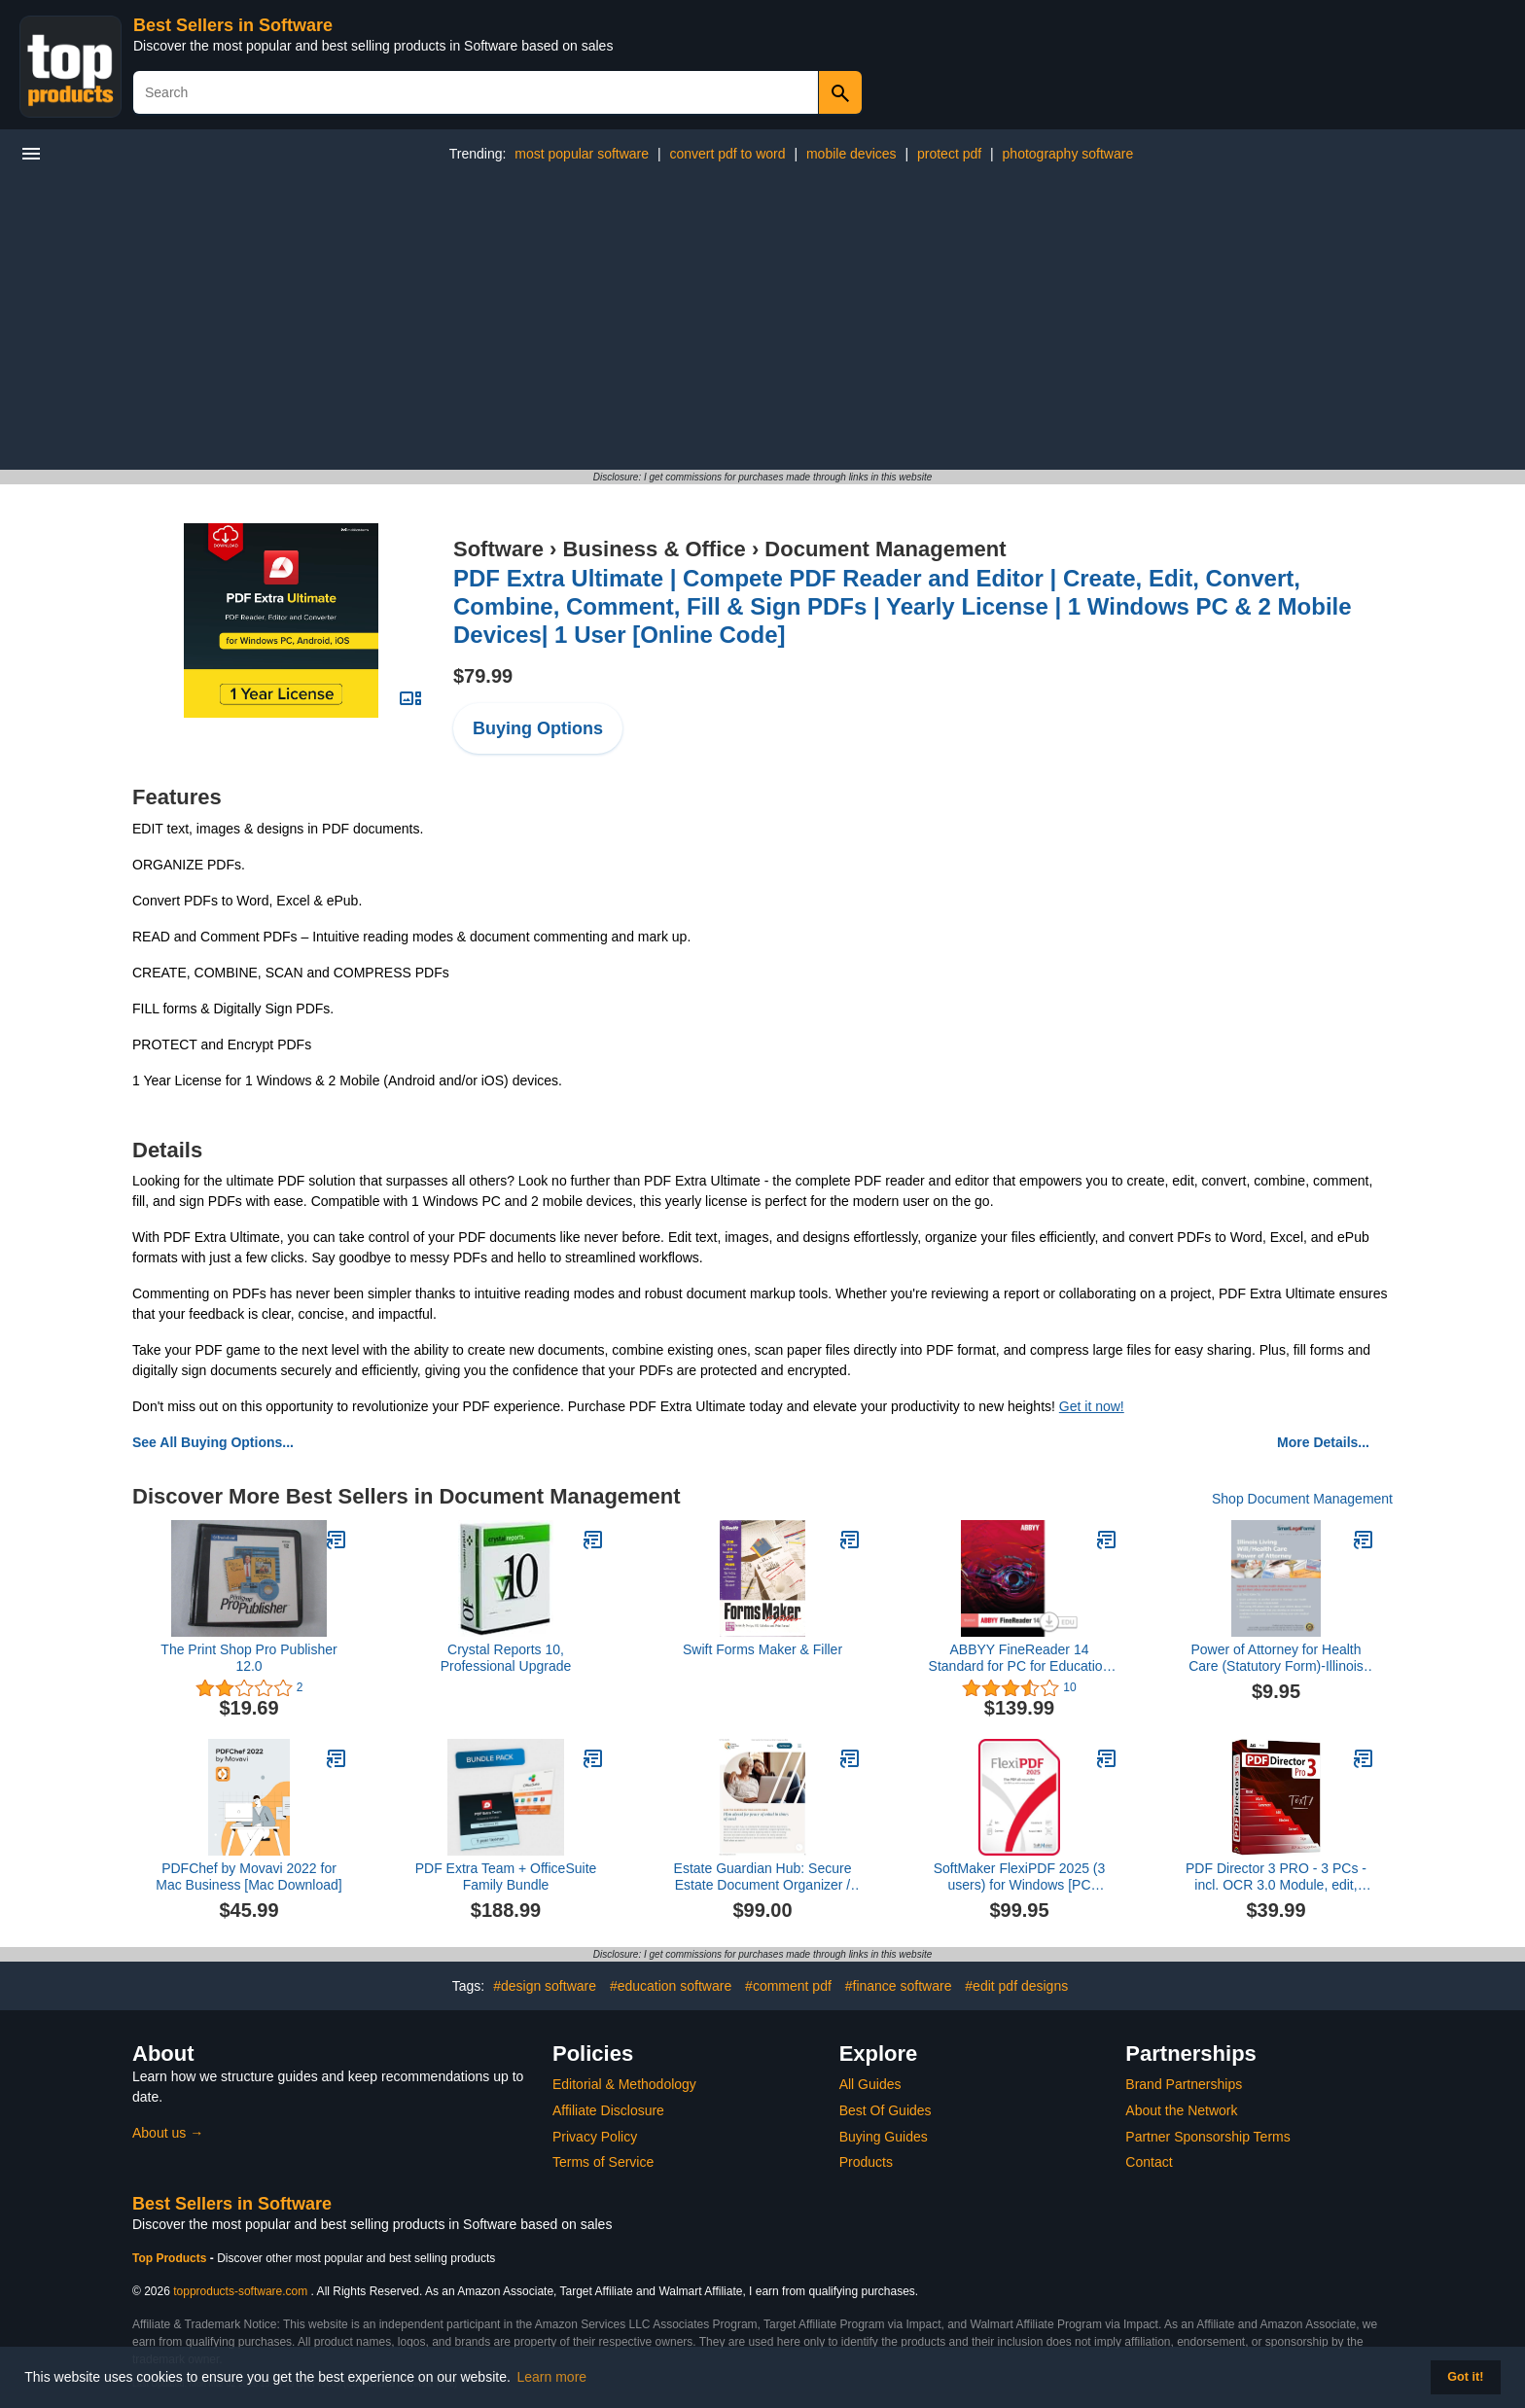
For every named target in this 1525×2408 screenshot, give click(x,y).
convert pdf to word (727, 153)
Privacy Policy (594, 2136)
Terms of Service (603, 2162)
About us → (167, 2133)
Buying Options (538, 728)
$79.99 (483, 676)
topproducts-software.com (240, 2291)
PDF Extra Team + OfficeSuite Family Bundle (506, 1876)
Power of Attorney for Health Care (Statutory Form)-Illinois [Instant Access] (1276, 1658)
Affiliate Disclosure (608, 2110)
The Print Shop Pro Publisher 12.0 (248, 1658)
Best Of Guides (885, 2110)
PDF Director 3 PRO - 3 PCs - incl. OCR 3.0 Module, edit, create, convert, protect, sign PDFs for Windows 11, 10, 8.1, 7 (1276, 1877)
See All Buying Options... (213, 1442)
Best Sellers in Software (233, 25)
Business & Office (653, 549)
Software (498, 549)
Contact (1148, 2162)
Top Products (171, 2258)
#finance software (898, 1986)
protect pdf (949, 153)
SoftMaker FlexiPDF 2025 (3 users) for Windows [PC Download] (1020, 1877)
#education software (670, 1986)
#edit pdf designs (1016, 1986)
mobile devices (851, 153)
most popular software (581, 153)
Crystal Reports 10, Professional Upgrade (506, 1658)
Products (866, 2162)
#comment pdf (788, 1986)
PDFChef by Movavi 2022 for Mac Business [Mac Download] (248, 1876)
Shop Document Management (1302, 1498)
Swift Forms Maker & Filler (762, 1649)
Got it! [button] (1465, 2377)
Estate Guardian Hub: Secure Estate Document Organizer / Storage (763, 1877)
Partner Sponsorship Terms (1207, 2136)
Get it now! (1091, 1406)
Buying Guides (883, 2136)
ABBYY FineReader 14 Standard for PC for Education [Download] (1020, 1658)
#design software (544, 1986)
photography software (1068, 153)
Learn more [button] (552, 2377)
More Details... (1323, 1442)
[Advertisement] (762, 324)
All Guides (870, 2084)
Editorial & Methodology (624, 2084)
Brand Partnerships (1183, 2084)
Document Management (885, 549)
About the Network (1181, 2110)
